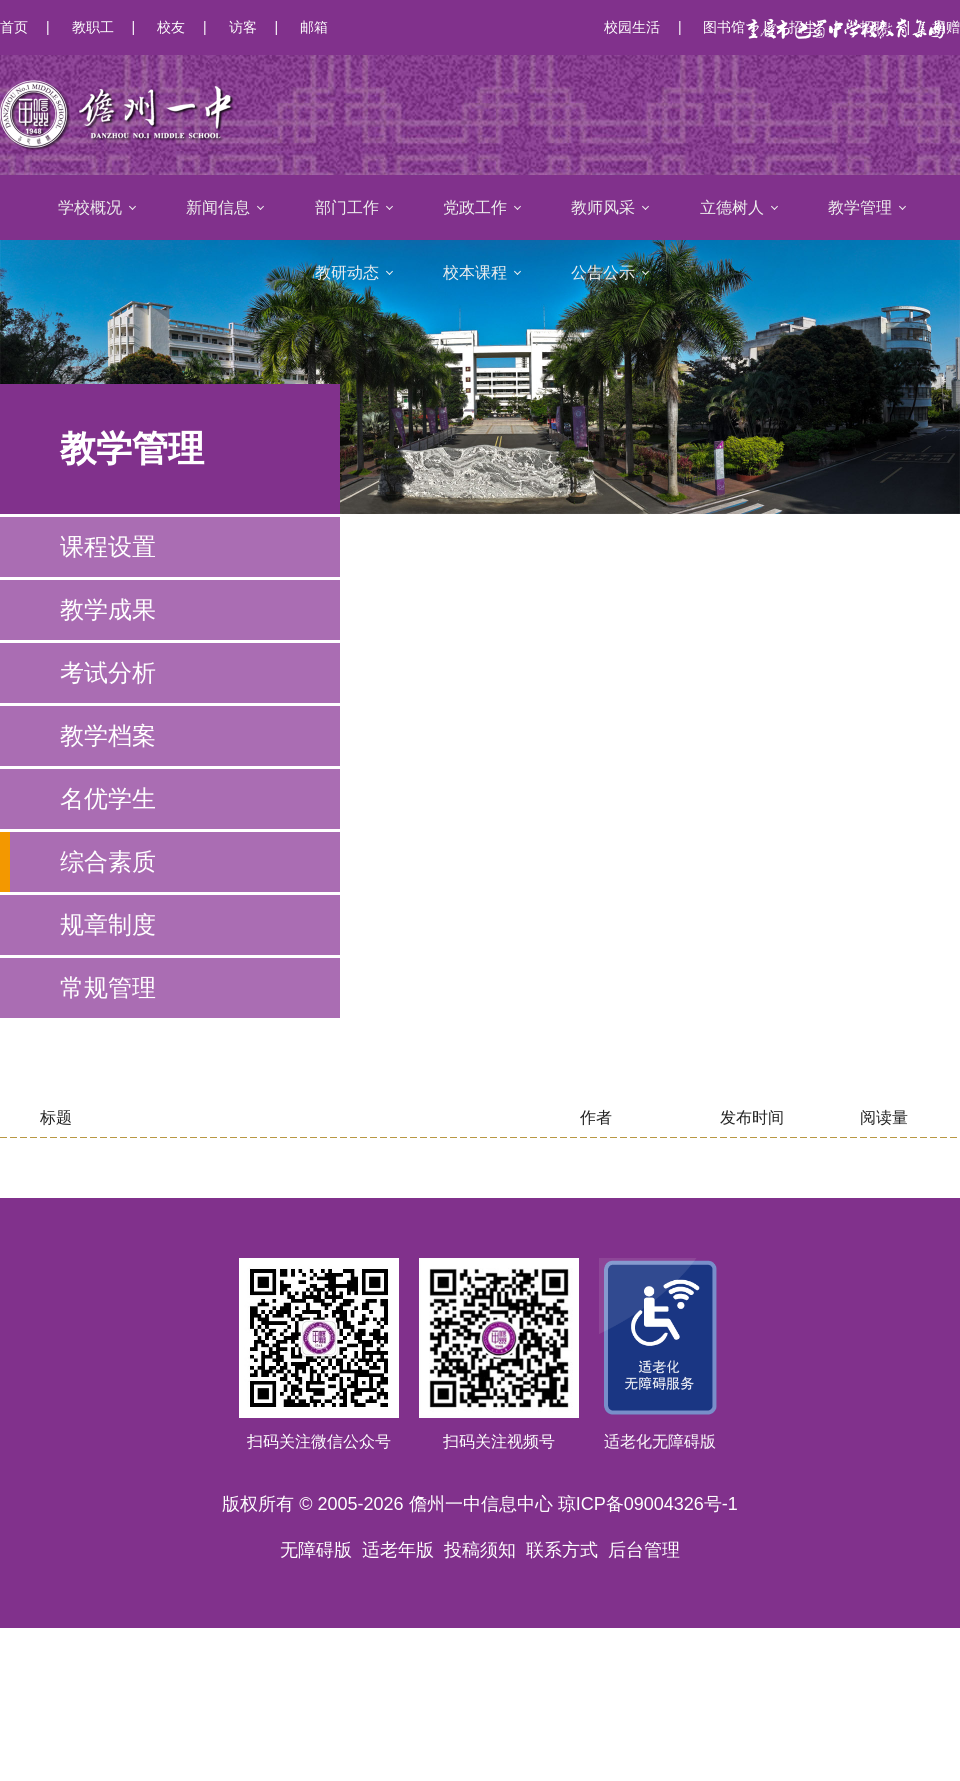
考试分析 (108, 672)
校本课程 (475, 272)
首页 (14, 27)
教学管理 (860, 207)
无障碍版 (316, 1550)
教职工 (93, 27)
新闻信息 (218, 207)
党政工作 (475, 207)
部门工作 (347, 207)
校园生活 (632, 27)
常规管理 (108, 987)
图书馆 (724, 27)
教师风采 (603, 207)
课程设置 (108, 546)
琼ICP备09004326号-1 (648, 1504)
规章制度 (108, 924)
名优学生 (108, 798)
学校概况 (90, 207)
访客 (243, 27)
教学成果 (108, 609)
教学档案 (108, 735)
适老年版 (398, 1550)
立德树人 (732, 207)
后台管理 (644, 1550)
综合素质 (108, 861)
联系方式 (562, 1550)
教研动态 (347, 272)
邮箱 (314, 27)
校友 (171, 27)
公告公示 (603, 272)
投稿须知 (480, 1550)
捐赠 (946, 27)
